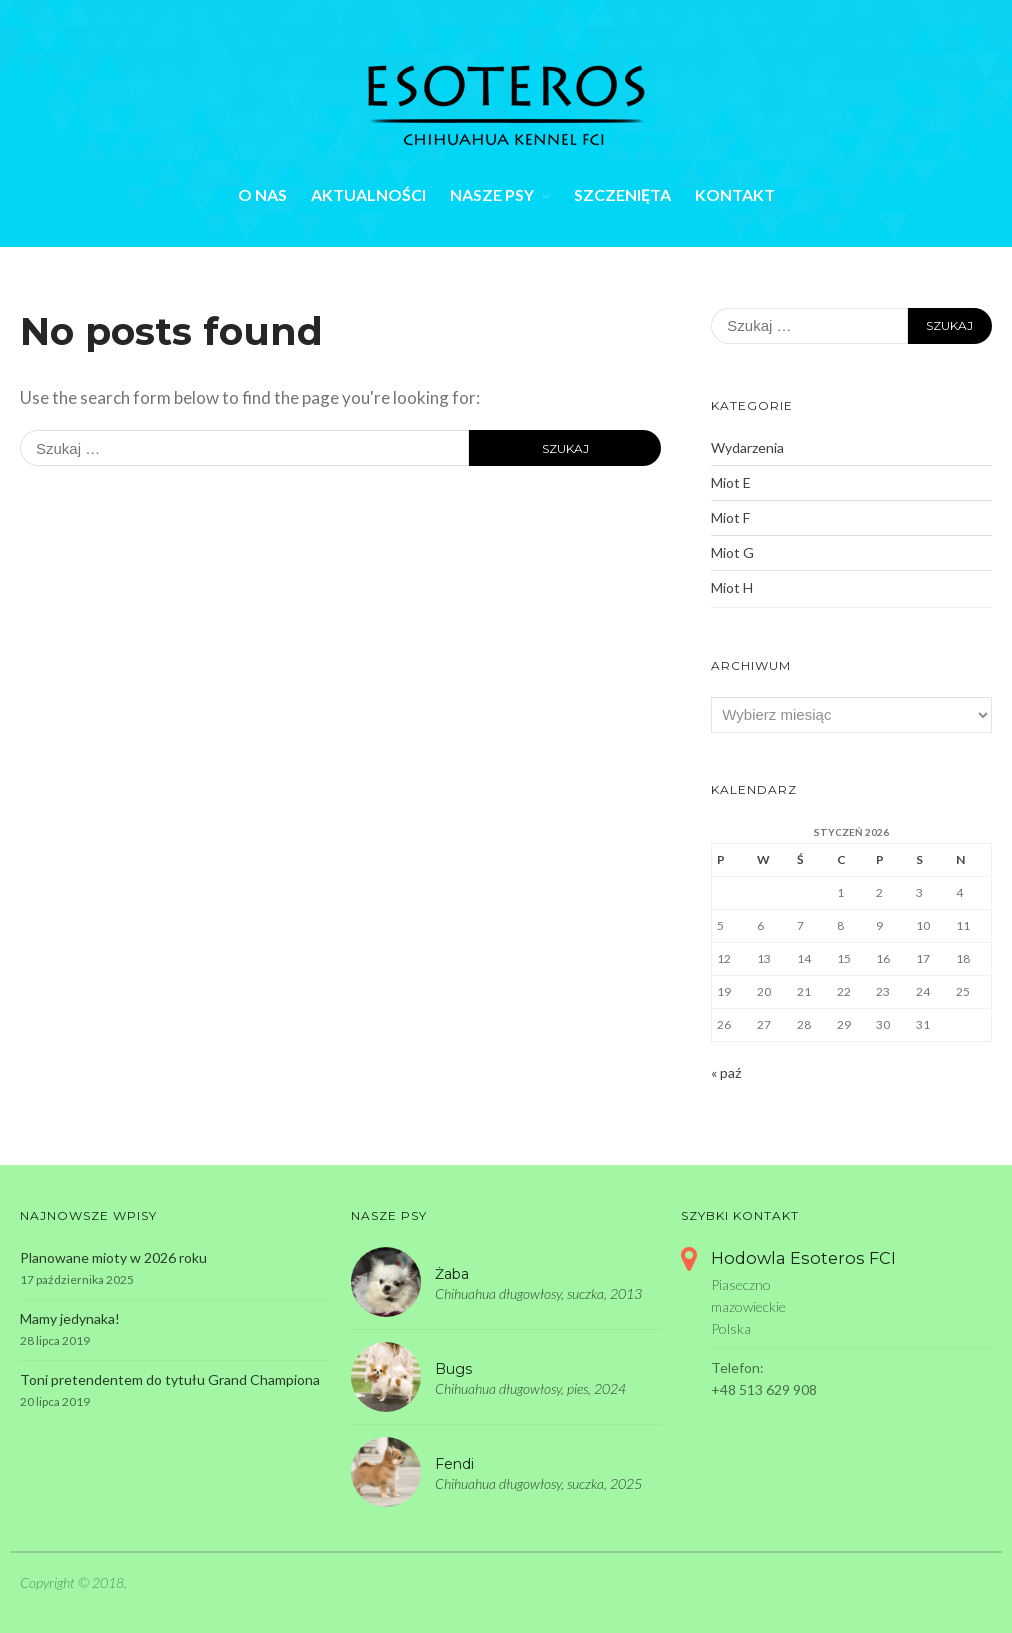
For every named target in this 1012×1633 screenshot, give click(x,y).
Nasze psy (492, 194)
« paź (726, 1072)
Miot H (732, 587)
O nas (262, 194)
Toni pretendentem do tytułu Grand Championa (170, 1379)
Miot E (731, 482)
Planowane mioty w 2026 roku (113, 1257)
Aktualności (368, 194)
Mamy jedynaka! (70, 1318)
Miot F (730, 517)
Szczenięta (622, 194)
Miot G (732, 552)
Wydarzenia (747, 447)
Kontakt (735, 194)
